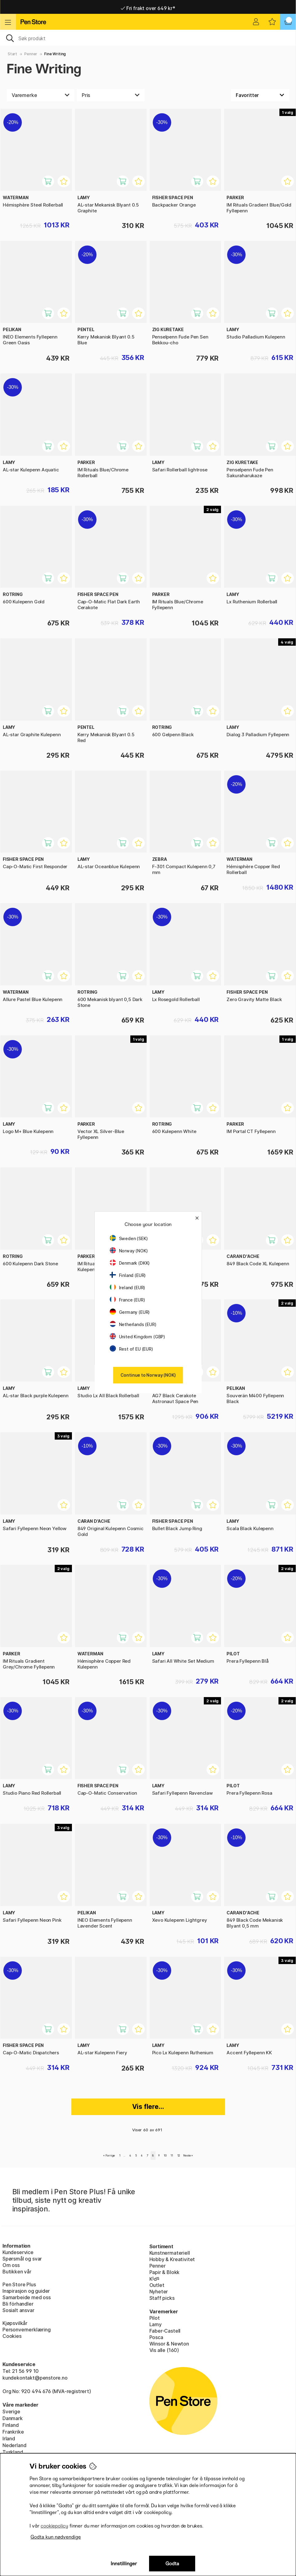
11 (172, 2155)
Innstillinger (124, 2563)
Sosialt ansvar (18, 2310)
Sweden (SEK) (129, 1238)
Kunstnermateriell (169, 2253)
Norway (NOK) (129, 1250)
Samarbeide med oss (26, 2297)
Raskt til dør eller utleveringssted (148, 7)
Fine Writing (55, 54)
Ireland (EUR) (127, 1287)
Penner (30, 54)
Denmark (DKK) (130, 1263)
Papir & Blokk (164, 2272)
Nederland (14, 2445)
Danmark (12, 2418)
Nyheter (158, 2291)
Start (12, 54)
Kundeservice (18, 2252)
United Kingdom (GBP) (137, 1336)
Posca (156, 2337)
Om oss (11, 2265)
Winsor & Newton (169, 2344)
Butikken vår (16, 2272)
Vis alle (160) (164, 2350)
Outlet (156, 2285)
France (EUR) (127, 1299)
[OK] (148, 38)
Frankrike (13, 2432)
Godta (172, 2563)
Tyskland (12, 2452)
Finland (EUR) (128, 1275)
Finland (10, 2425)
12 (178, 2155)
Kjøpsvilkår (14, 2323)
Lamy (155, 2324)
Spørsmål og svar (22, 2259)
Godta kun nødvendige (55, 2537)
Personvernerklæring (26, 2330)
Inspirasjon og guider (26, 2291)
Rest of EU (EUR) (131, 1349)
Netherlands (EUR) (133, 1324)
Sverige (11, 2411)
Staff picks (162, 2298)
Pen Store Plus (19, 2284)
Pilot (154, 2318)
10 (165, 2155)
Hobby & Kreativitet (172, 2259)
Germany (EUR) (130, 1312)
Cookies (12, 2336)
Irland (8, 2438)
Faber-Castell (165, 2331)
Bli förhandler (18, 2304)
